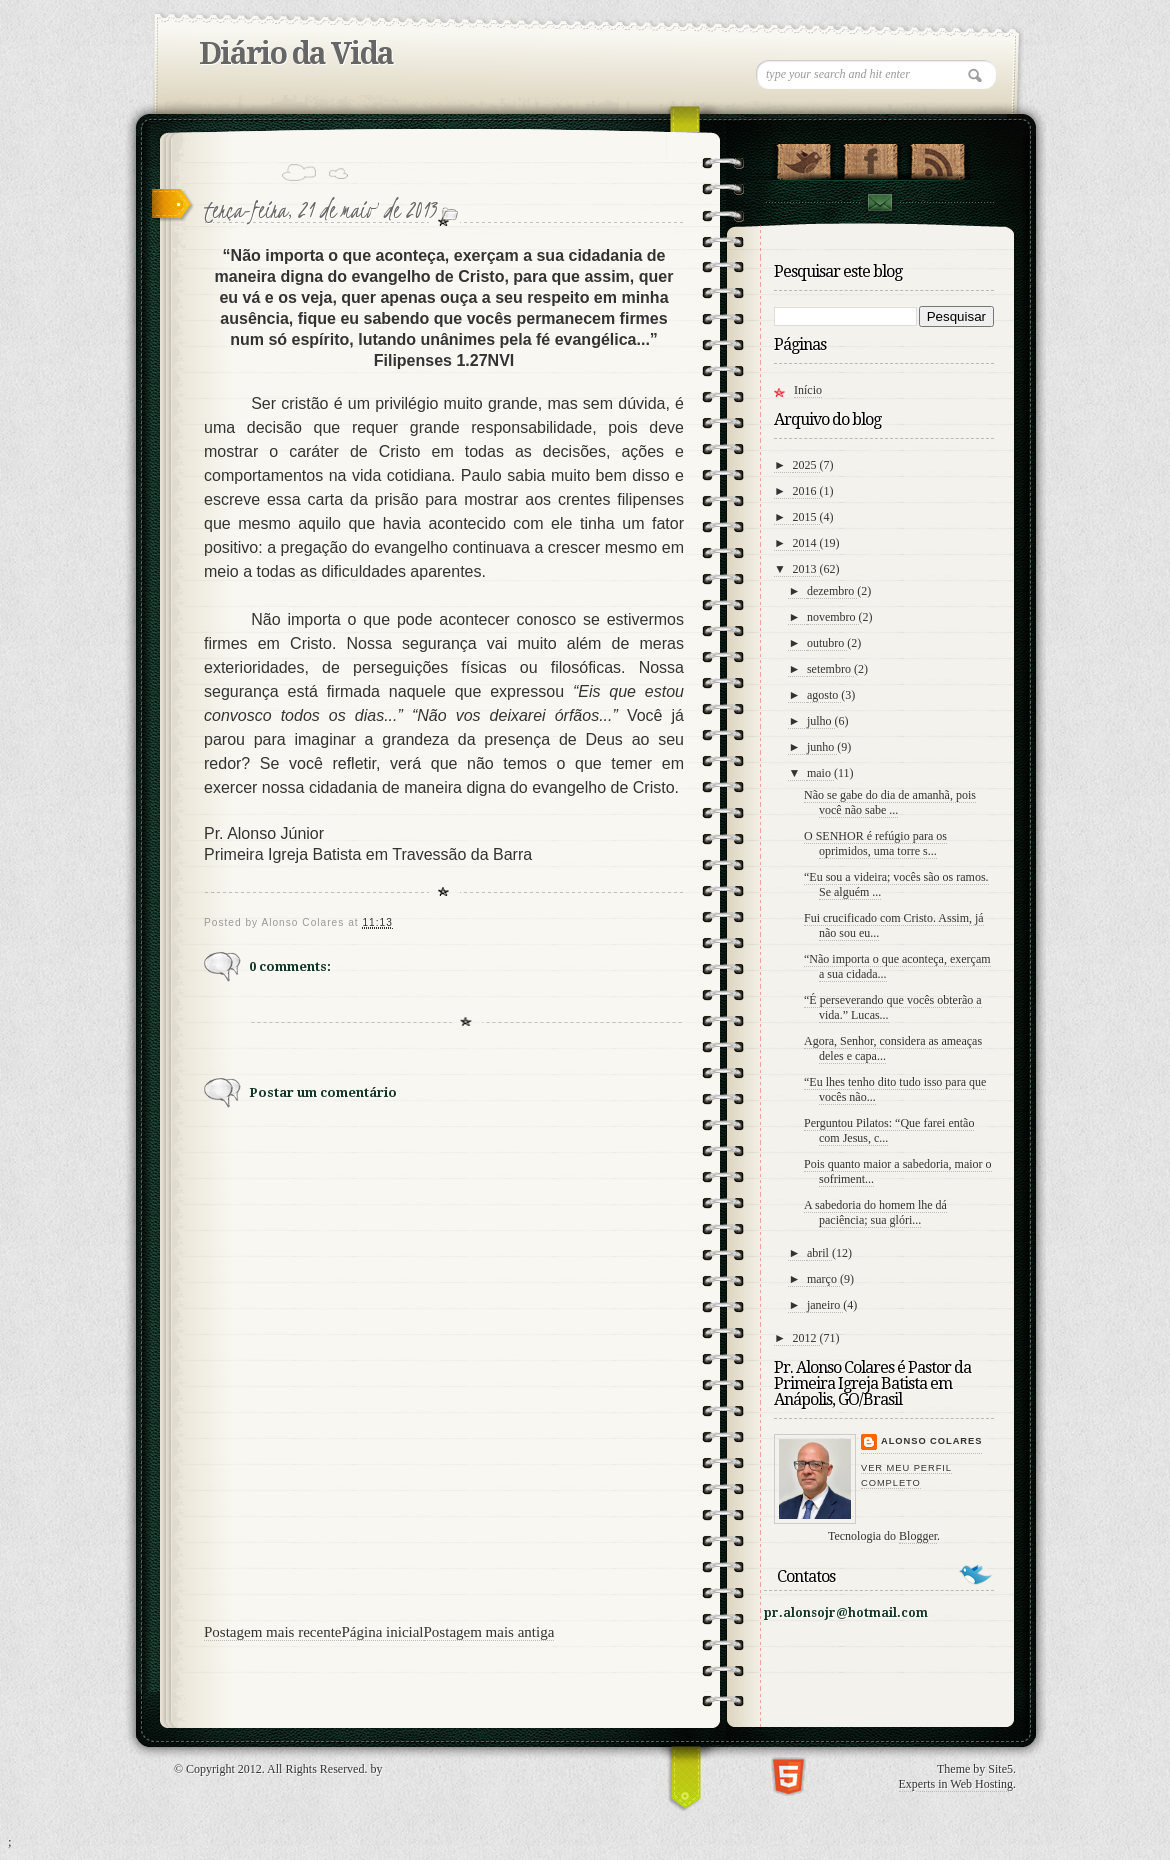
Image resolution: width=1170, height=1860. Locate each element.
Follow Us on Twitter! (803, 157)
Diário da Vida (296, 53)
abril (819, 1253)
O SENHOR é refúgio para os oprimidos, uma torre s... (875, 843)
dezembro (832, 591)
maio (820, 773)
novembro (833, 617)
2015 (806, 517)
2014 (806, 543)
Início (808, 390)
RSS (937, 157)
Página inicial (382, 1632)
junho (822, 747)
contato (879, 202)
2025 (806, 465)
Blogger (918, 1536)
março (823, 1279)
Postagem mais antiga (489, 1632)
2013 (806, 569)
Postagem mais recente (272, 1632)
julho (821, 721)
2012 (806, 1338)
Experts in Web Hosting (956, 1784)
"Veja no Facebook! (870, 157)
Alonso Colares (931, 1441)
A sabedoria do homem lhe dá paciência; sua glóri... (875, 1212)
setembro (830, 669)
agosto (824, 695)
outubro (827, 643)
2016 (806, 491)
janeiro (825, 1305)
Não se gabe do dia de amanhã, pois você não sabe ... (890, 802)
